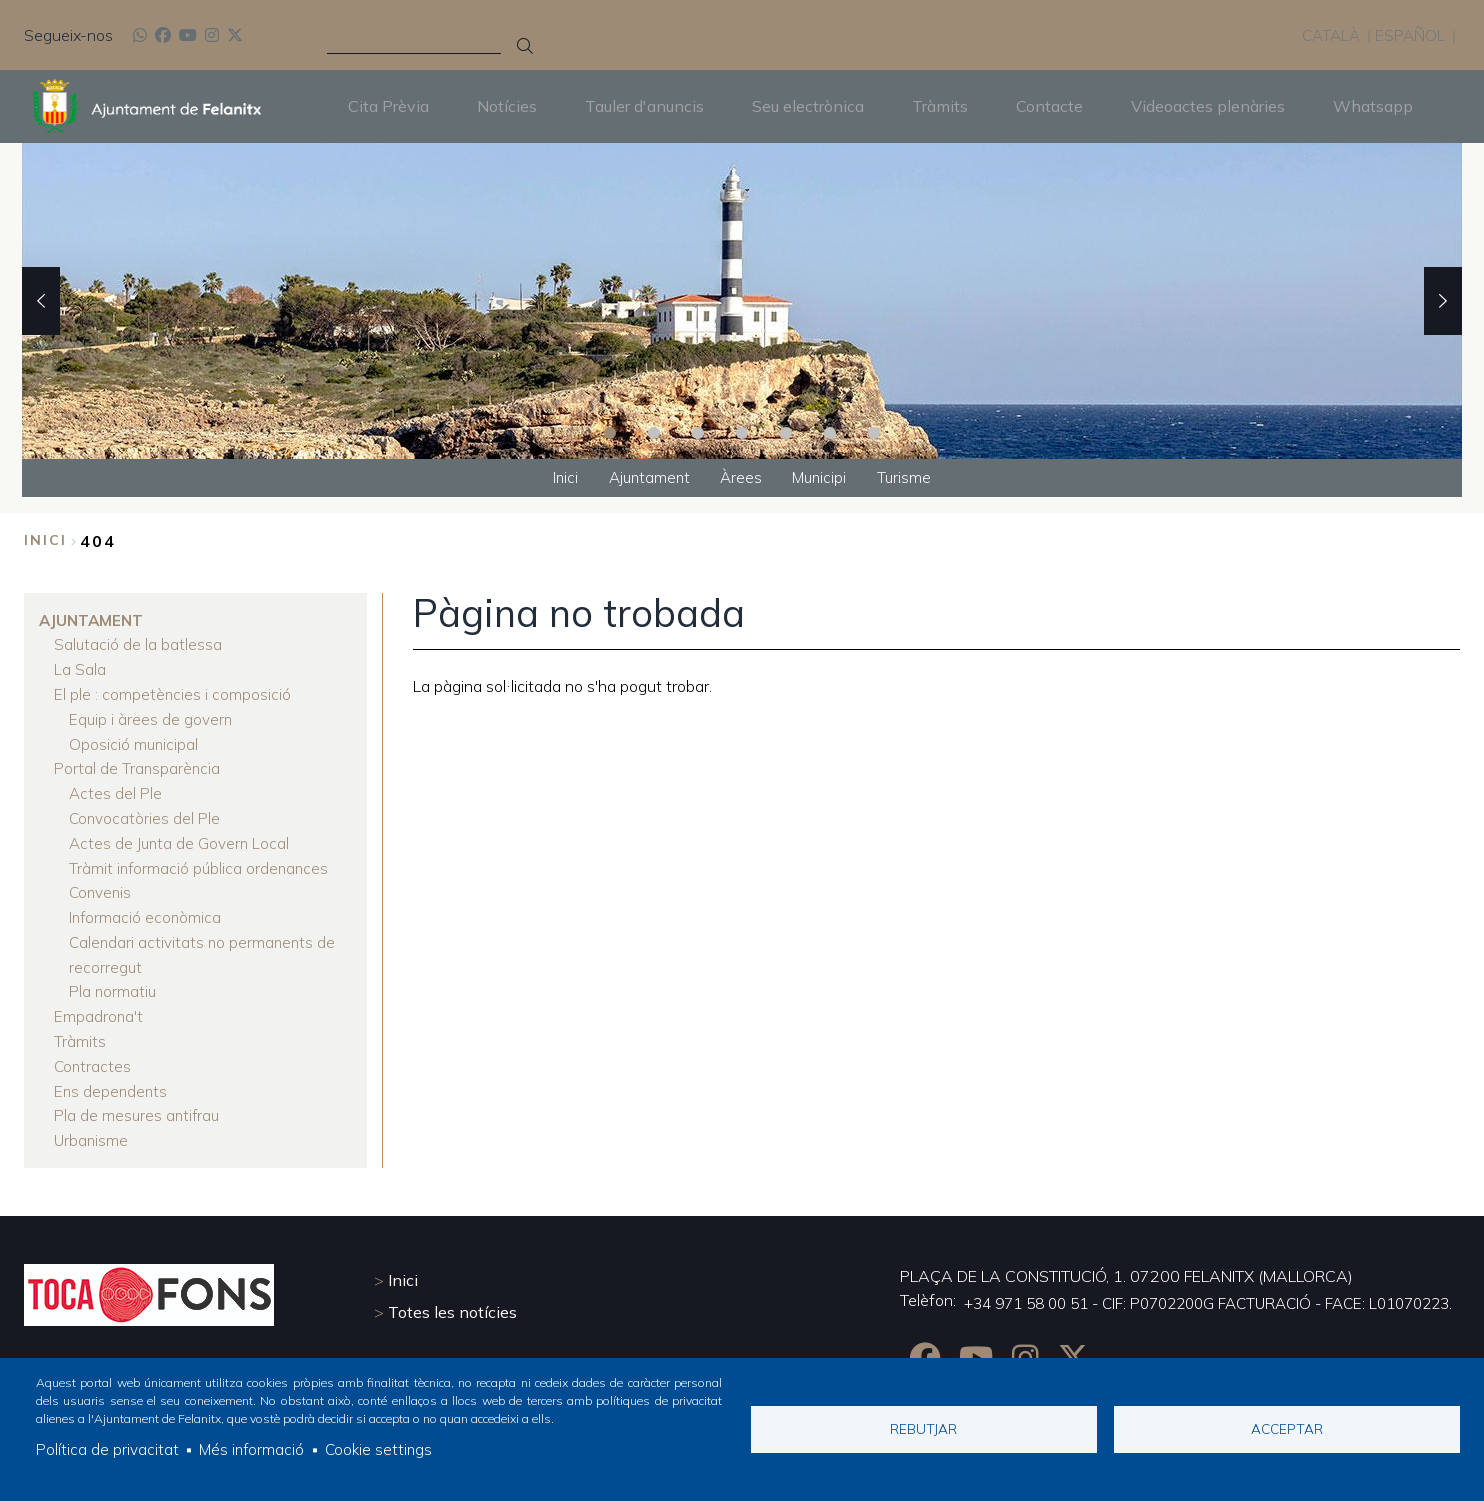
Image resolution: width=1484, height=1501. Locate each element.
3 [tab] (698, 432)
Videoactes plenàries (1208, 106)
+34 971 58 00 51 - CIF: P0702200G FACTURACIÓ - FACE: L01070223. (1190, 1289)
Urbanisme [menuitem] (92, 1125)
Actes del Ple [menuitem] (116, 789)
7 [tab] (874, 432)
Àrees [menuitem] (741, 478)
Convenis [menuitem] (101, 885)
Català (1328, 35)
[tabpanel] (742, 300)
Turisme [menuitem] (911, 478)
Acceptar (1287, 1427)
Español (1409, 35)
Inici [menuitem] (558, 478)
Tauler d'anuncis (644, 106)
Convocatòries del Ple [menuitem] (145, 813)
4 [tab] (742, 432)
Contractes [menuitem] (93, 1053)
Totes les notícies (452, 1297)
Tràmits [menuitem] (80, 1029)
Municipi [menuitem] (823, 478)
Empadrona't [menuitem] (99, 1005)
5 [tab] (786, 432)
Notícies (507, 106)
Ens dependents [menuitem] (112, 1077)
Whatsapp (1373, 106)
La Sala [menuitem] (80, 669)
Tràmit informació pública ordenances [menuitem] (201, 861)
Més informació (253, 1449)
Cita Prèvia (388, 106)
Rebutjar (923, 1427)
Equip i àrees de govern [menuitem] (151, 717)
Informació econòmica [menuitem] (146, 909)
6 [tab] (830, 432)
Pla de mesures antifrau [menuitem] (138, 1101)
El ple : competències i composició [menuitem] (173, 693)
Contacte (1049, 106)
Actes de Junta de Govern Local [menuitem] (181, 837)
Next (1443, 300)
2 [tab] (654, 432)
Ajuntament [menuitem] (645, 478)
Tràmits (940, 106)
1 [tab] (610, 432)
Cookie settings (383, 1449)
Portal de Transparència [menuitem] (138, 765)
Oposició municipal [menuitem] (134, 741)
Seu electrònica (808, 106)
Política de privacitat (107, 1449)
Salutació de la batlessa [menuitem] (138, 645)
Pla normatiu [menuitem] (113, 981)
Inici (45, 542)
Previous (41, 300)
